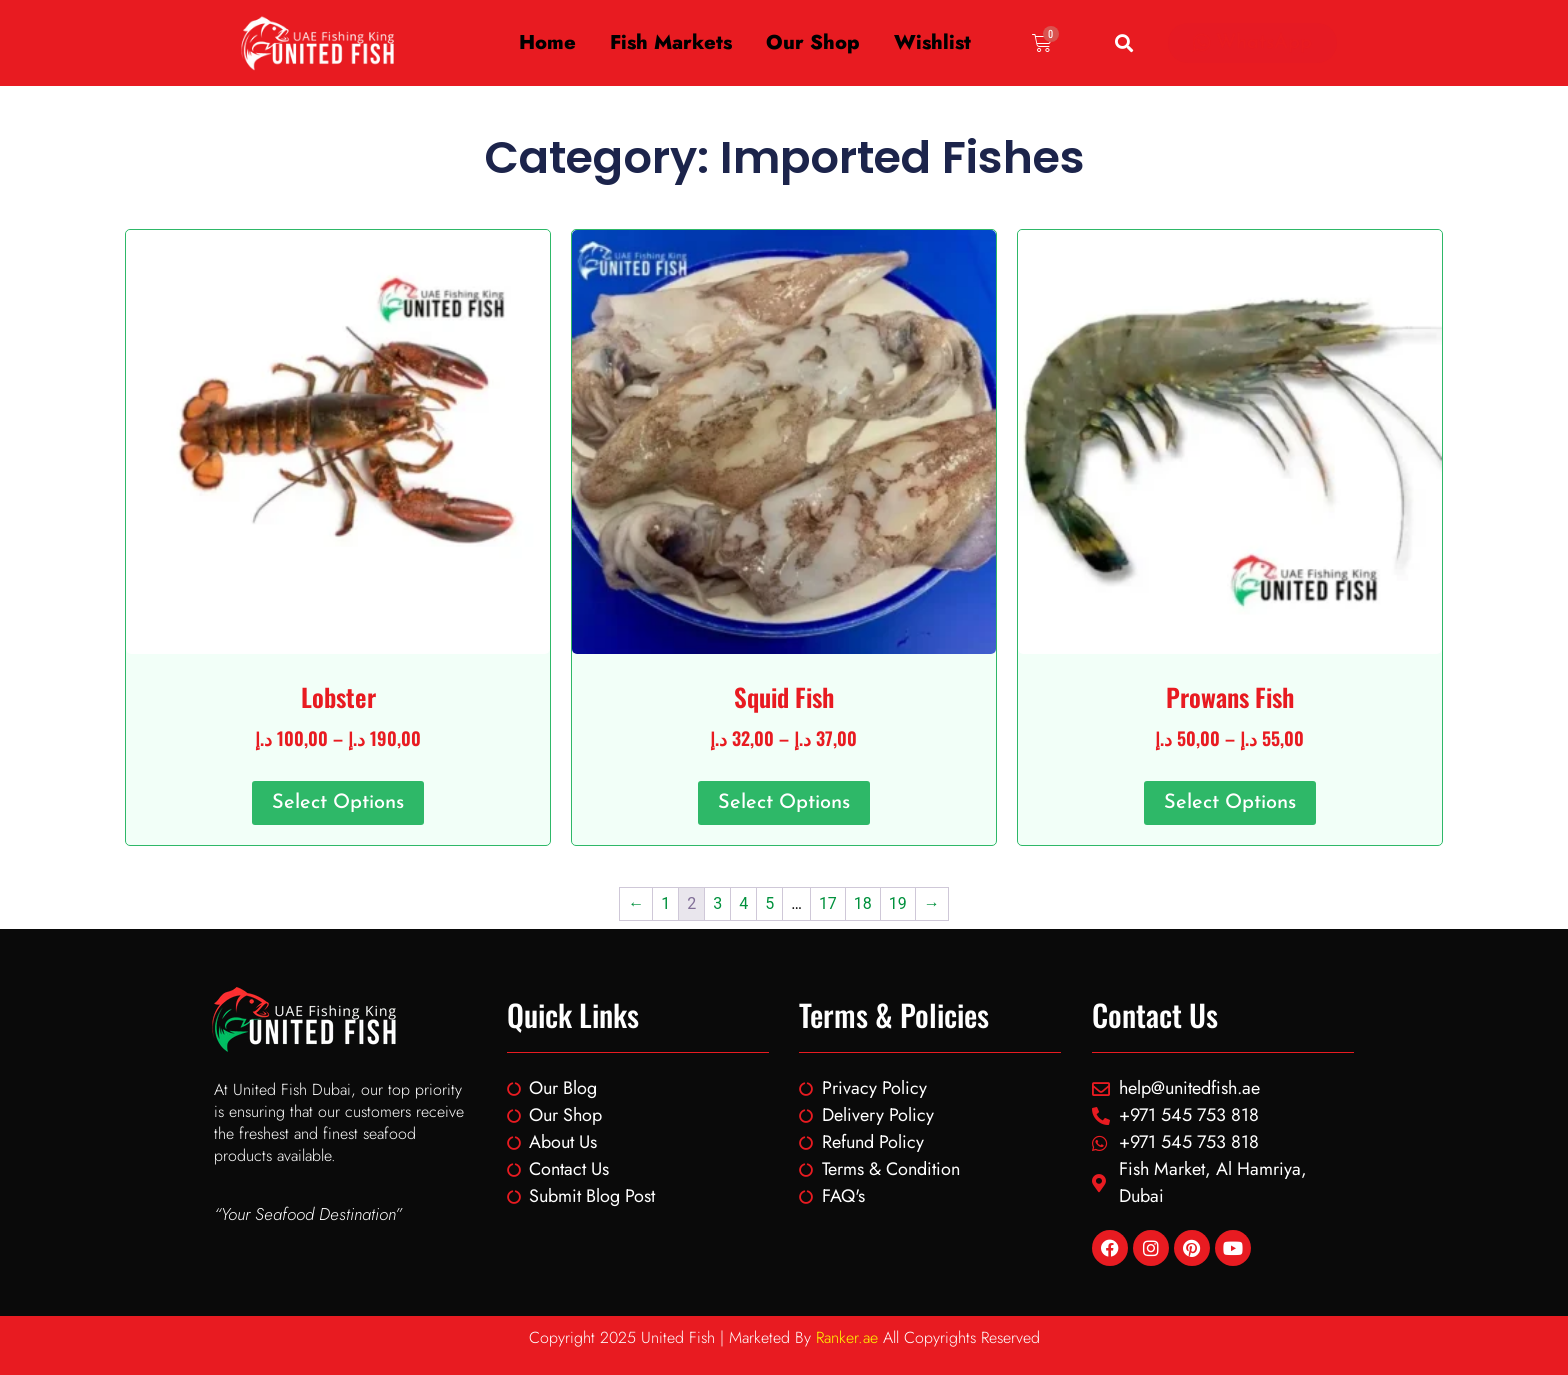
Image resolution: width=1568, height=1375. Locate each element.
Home (547, 42)
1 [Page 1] (665, 903)
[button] (1123, 43)
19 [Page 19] (898, 903)
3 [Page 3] (717, 903)
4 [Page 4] (743, 903)
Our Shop (813, 42)
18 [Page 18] (863, 903)
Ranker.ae (847, 1337)
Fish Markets (671, 42)
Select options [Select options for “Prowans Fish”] (1230, 803)
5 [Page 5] (769, 903)
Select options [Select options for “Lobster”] (338, 803)
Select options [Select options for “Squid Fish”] (784, 803)
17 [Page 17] (828, 903)
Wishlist (932, 42)
